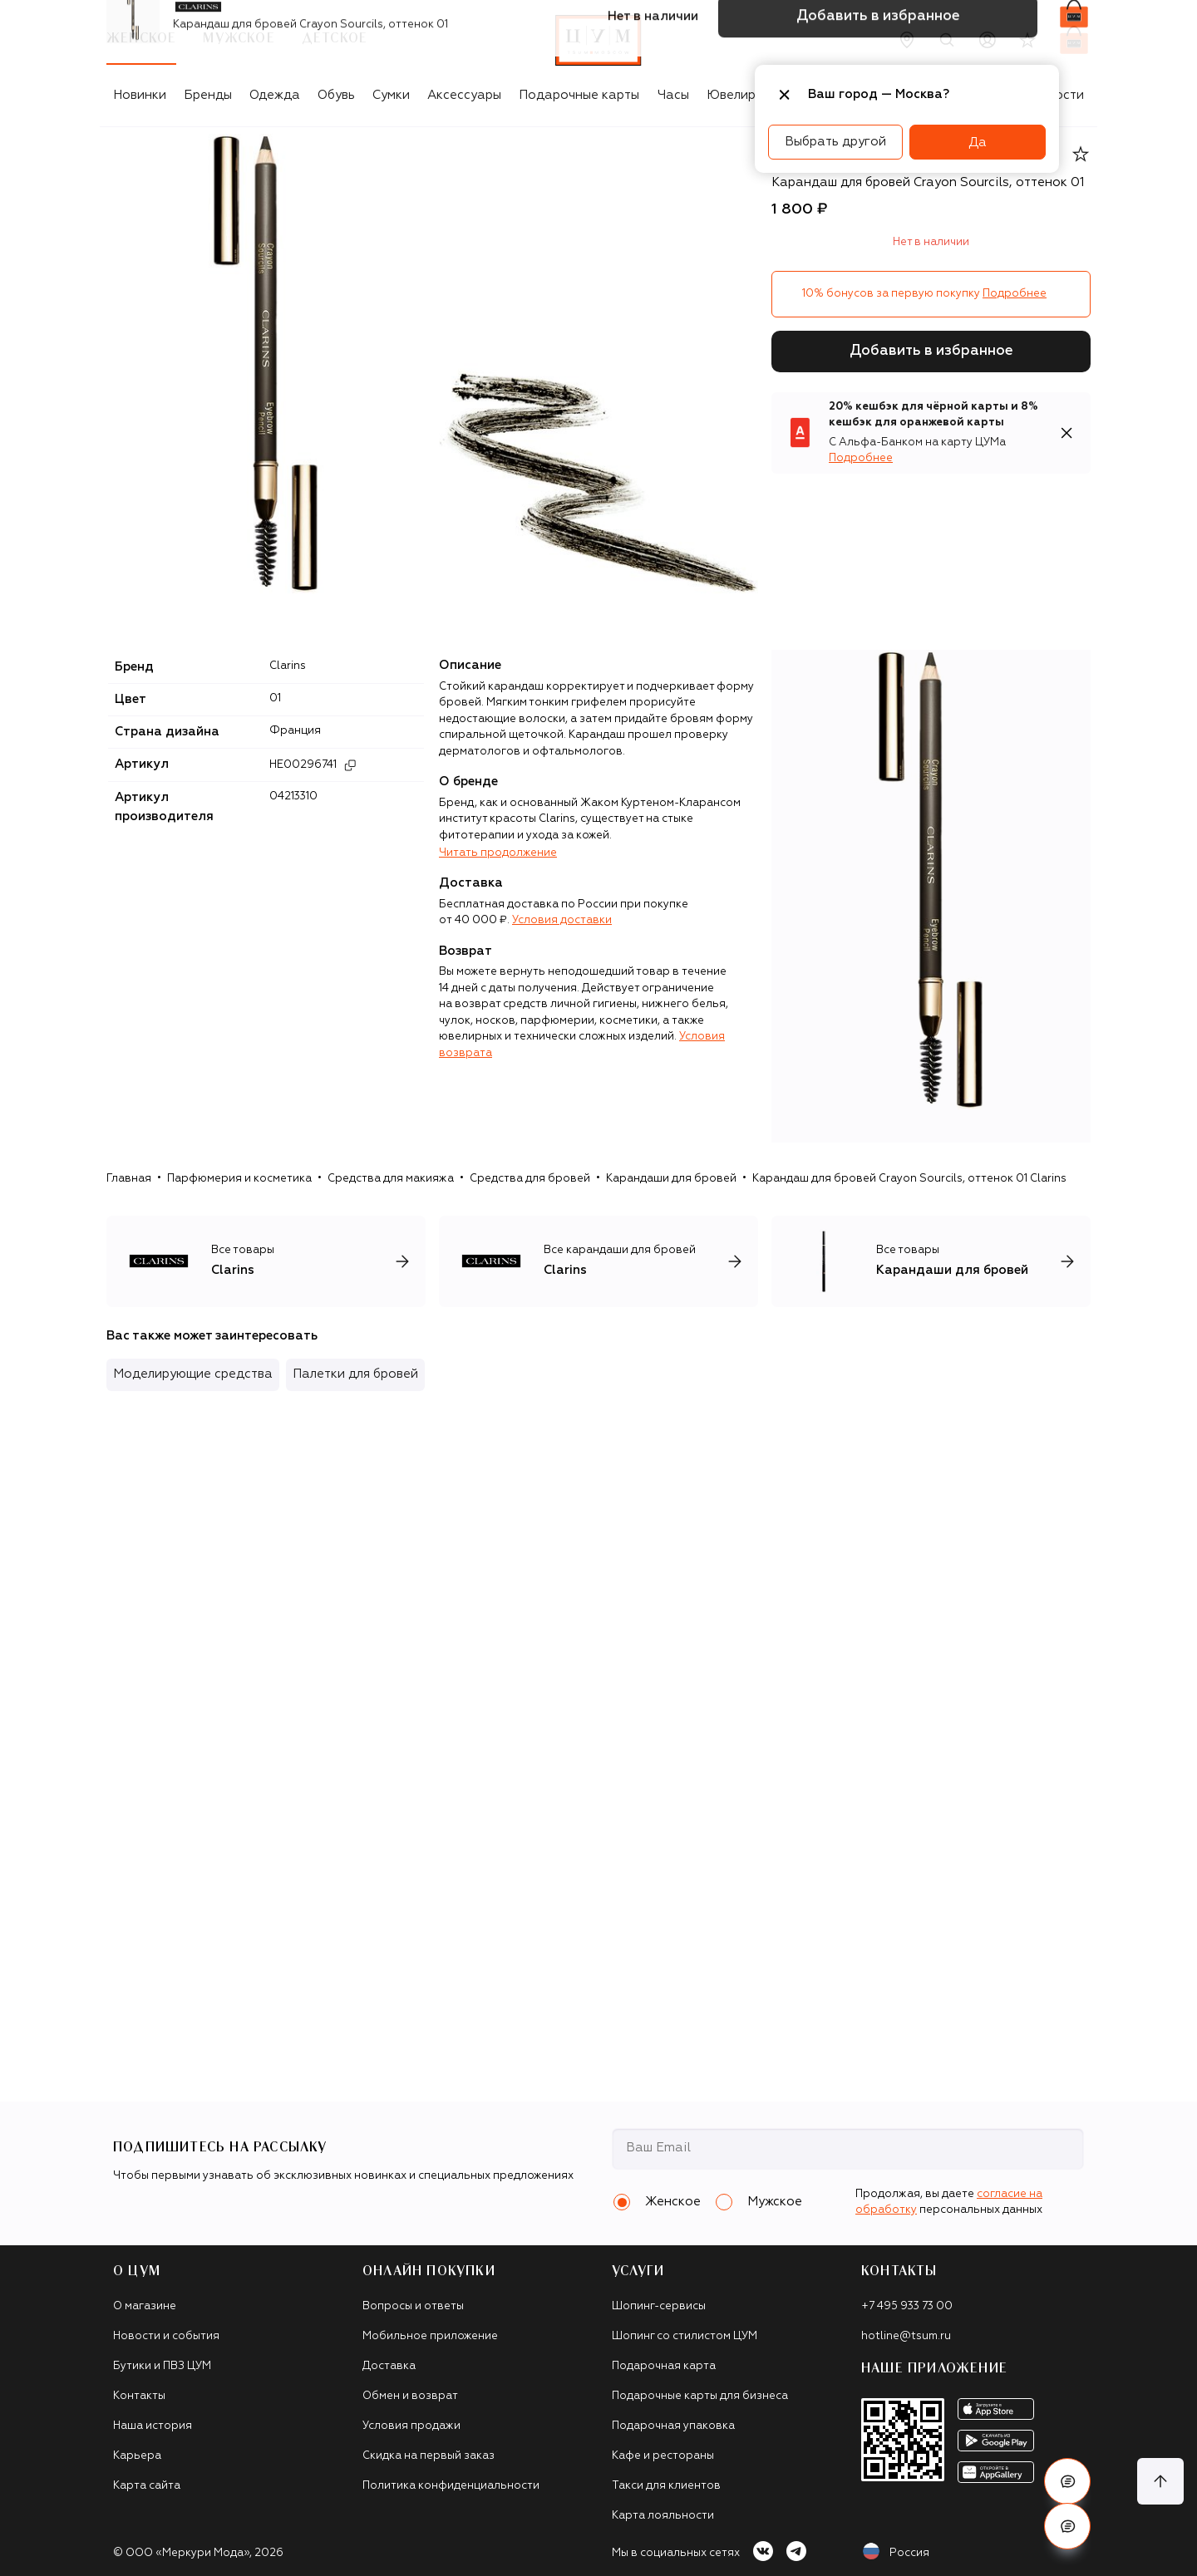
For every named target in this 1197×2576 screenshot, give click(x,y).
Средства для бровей (530, 1178)
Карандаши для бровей (671, 1178)
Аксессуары (464, 95)
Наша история (152, 2426)
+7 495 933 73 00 (907, 2306)
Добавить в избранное (931, 351)
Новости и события (166, 2336)
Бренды (208, 95)
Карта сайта (146, 2485)
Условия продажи (411, 2426)
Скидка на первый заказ (428, 2456)
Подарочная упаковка (673, 2426)
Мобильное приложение (430, 2336)
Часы (673, 95)
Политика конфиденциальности (450, 2485)
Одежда (274, 95)
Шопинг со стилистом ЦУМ (684, 2336)
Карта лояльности (663, 2515)
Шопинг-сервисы (659, 2306)
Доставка (389, 2366)
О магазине (144, 2306)
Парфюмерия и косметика (239, 1178)
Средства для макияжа (391, 1178)
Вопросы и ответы (413, 2306)
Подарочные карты (579, 95)
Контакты (139, 2396)
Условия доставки (562, 920)
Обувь (336, 95)
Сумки (391, 95)
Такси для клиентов (666, 2485)
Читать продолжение (498, 853)
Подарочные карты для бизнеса (700, 2396)
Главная (128, 1178)
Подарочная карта (664, 2366)
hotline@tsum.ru (906, 2336)
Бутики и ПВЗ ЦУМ (162, 2366)
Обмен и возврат (410, 2396)
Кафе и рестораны (663, 2456)
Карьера (137, 2456)
